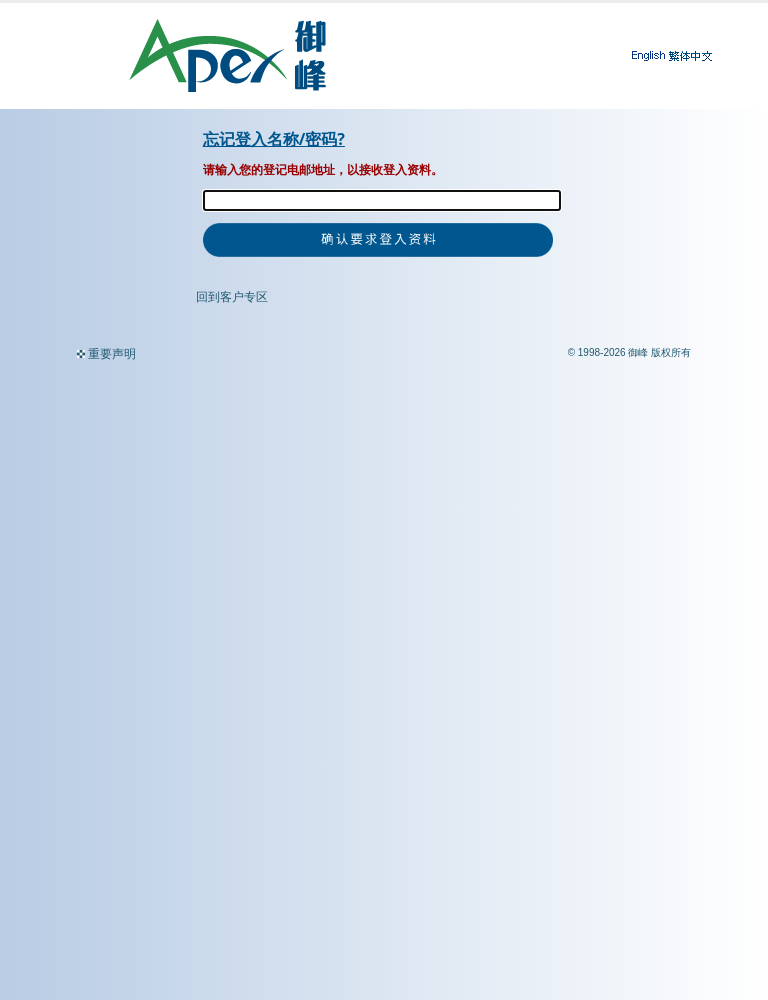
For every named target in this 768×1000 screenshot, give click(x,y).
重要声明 (112, 354)
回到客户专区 (232, 297)
